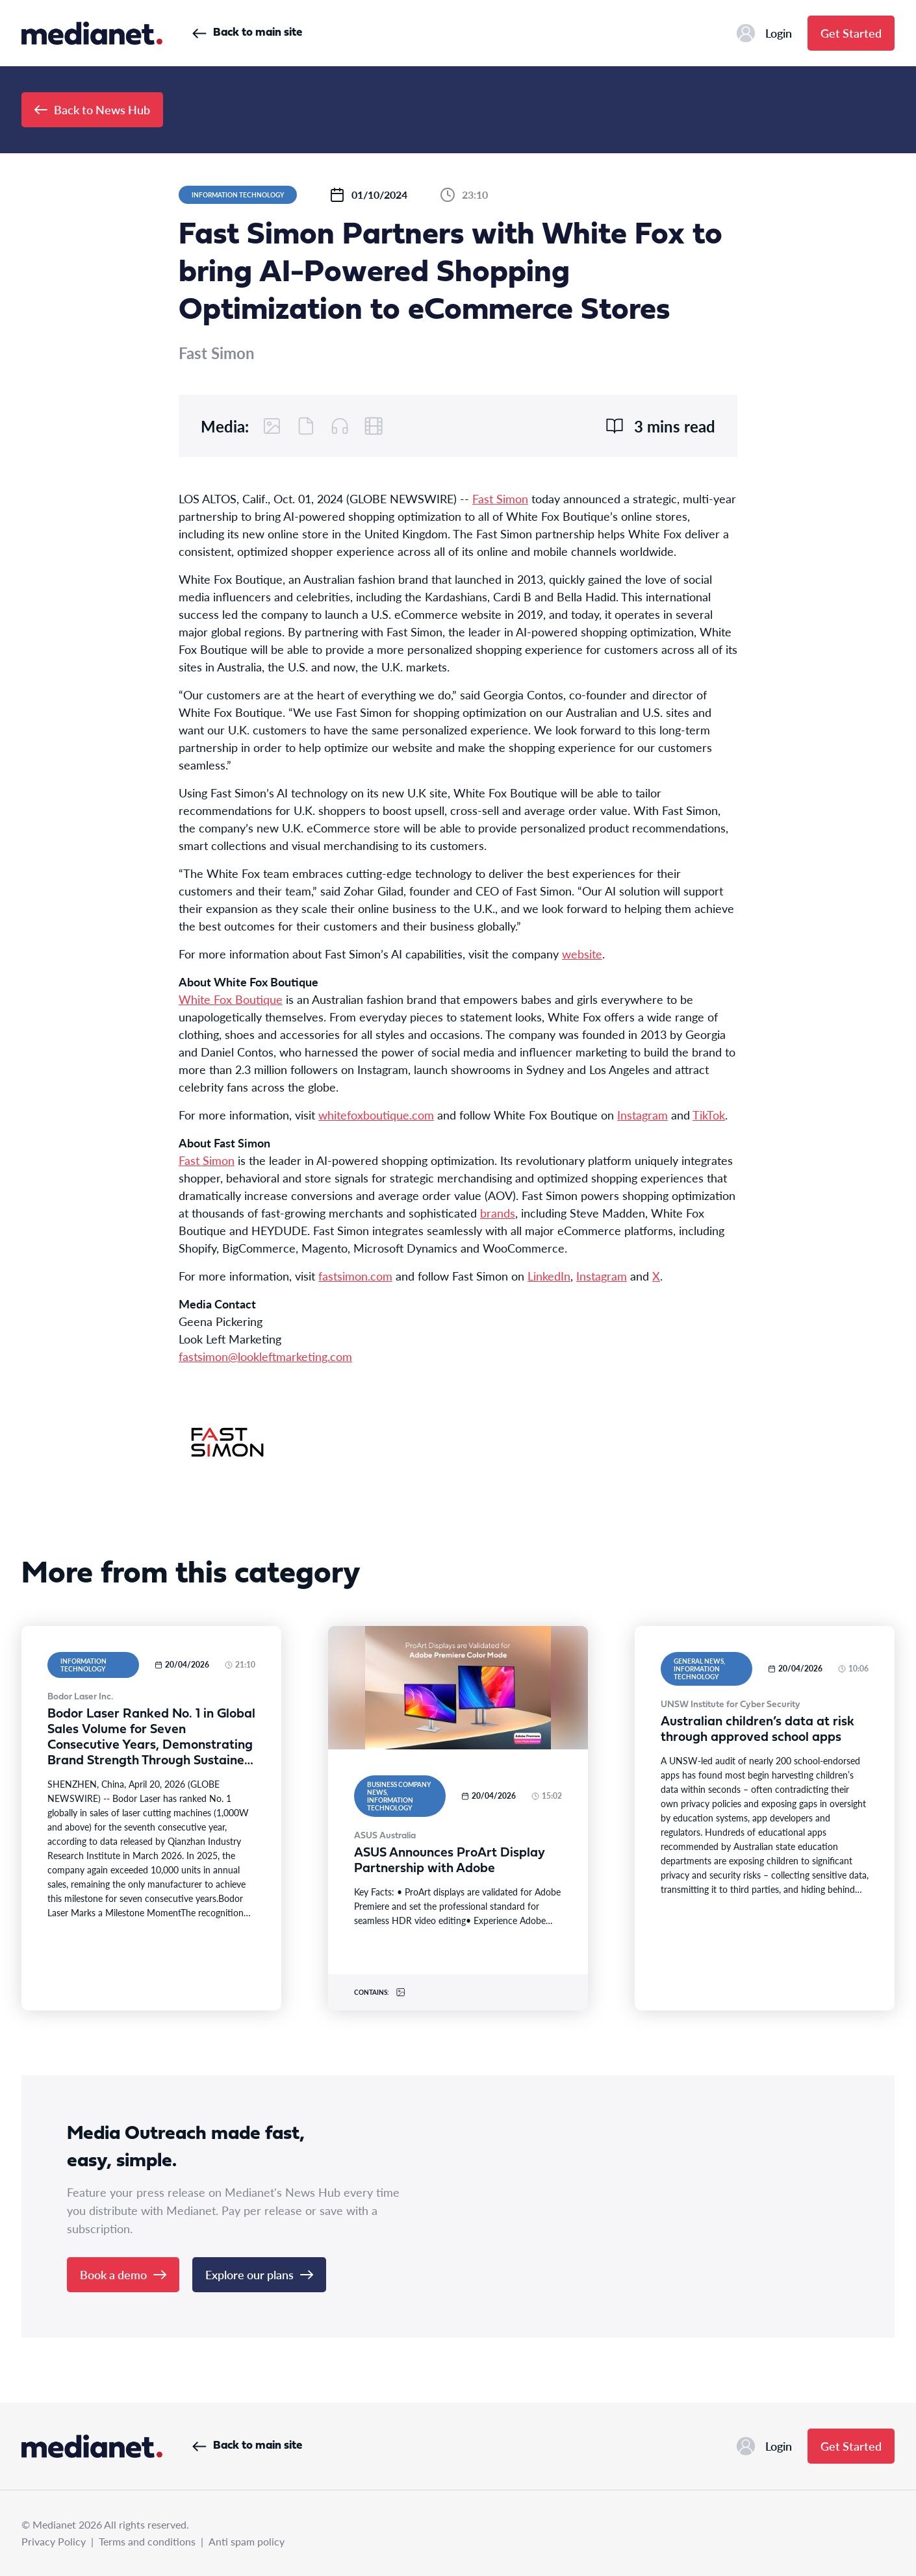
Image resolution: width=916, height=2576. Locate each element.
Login (764, 33)
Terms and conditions (147, 2541)
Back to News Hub (92, 109)
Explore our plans (259, 2274)
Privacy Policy (53, 2541)
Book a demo (123, 2274)
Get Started (851, 33)
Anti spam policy (247, 2541)
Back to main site (247, 33)
